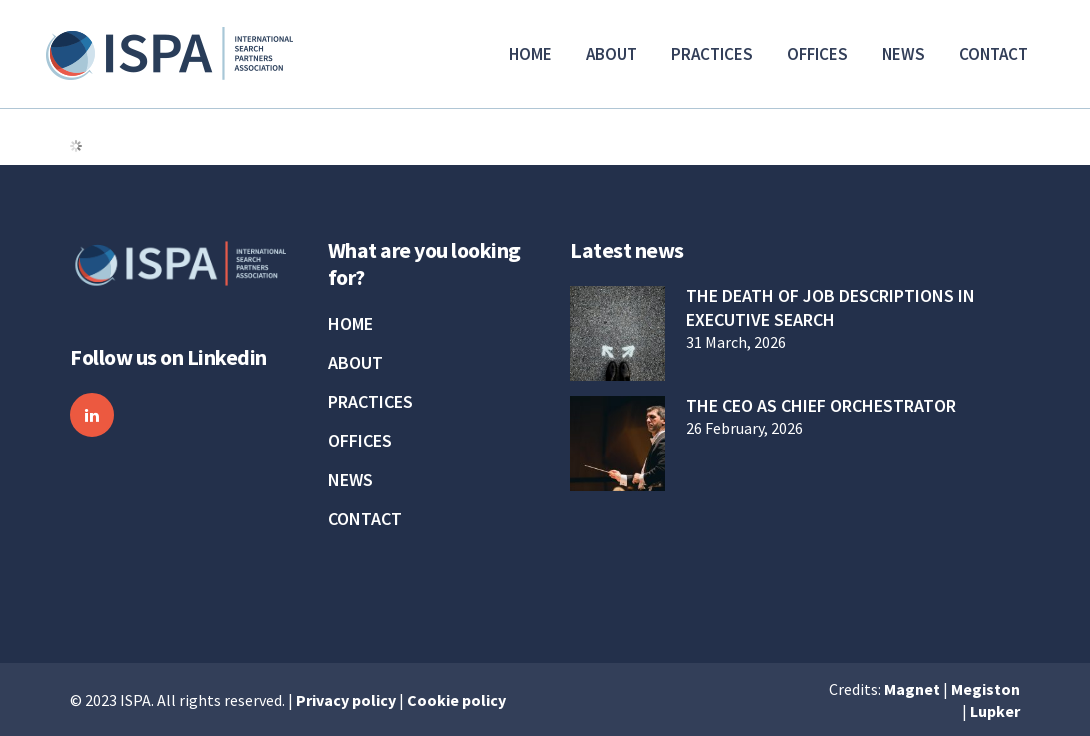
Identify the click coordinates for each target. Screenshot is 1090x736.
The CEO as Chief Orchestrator (821, 405)
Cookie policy (456, 700)
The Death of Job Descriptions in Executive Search (830, 307)
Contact (365, 519)
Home (350, 324)
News (350, 480)
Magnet (912, 689)
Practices (370, 402)
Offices (360, 441)
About (355, 363)
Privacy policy (346, 700)
